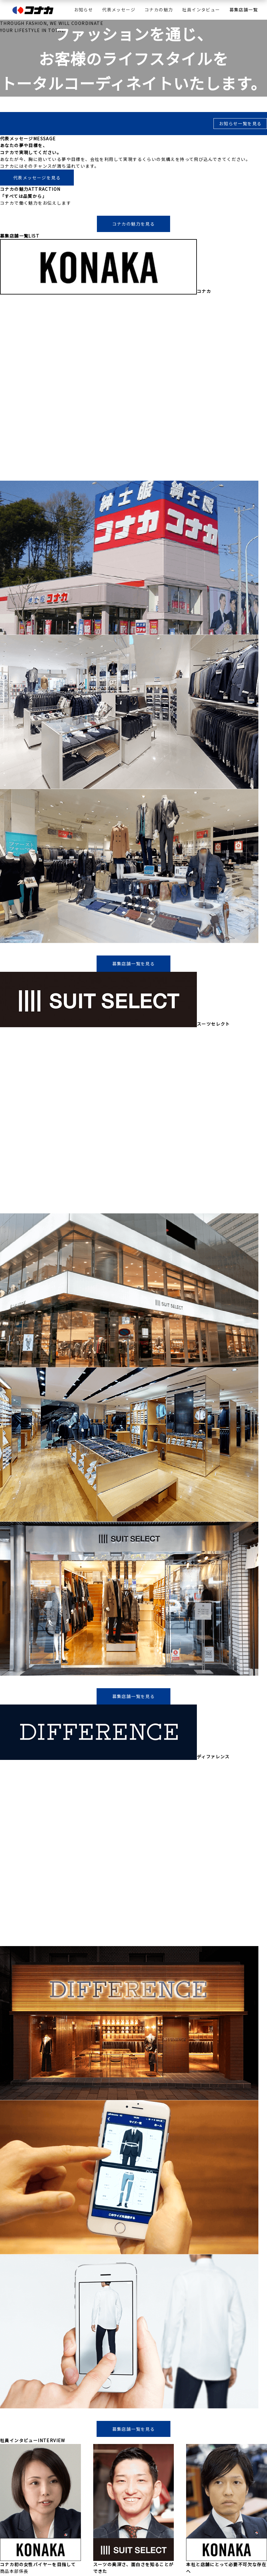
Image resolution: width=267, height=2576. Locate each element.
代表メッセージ (118, 9)
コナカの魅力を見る (133, 224)
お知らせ (83, 9)
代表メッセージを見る (37, 177)
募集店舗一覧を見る (133, 963)
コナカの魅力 (159, 9)
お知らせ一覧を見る (240, 123)
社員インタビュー (201, 9)
